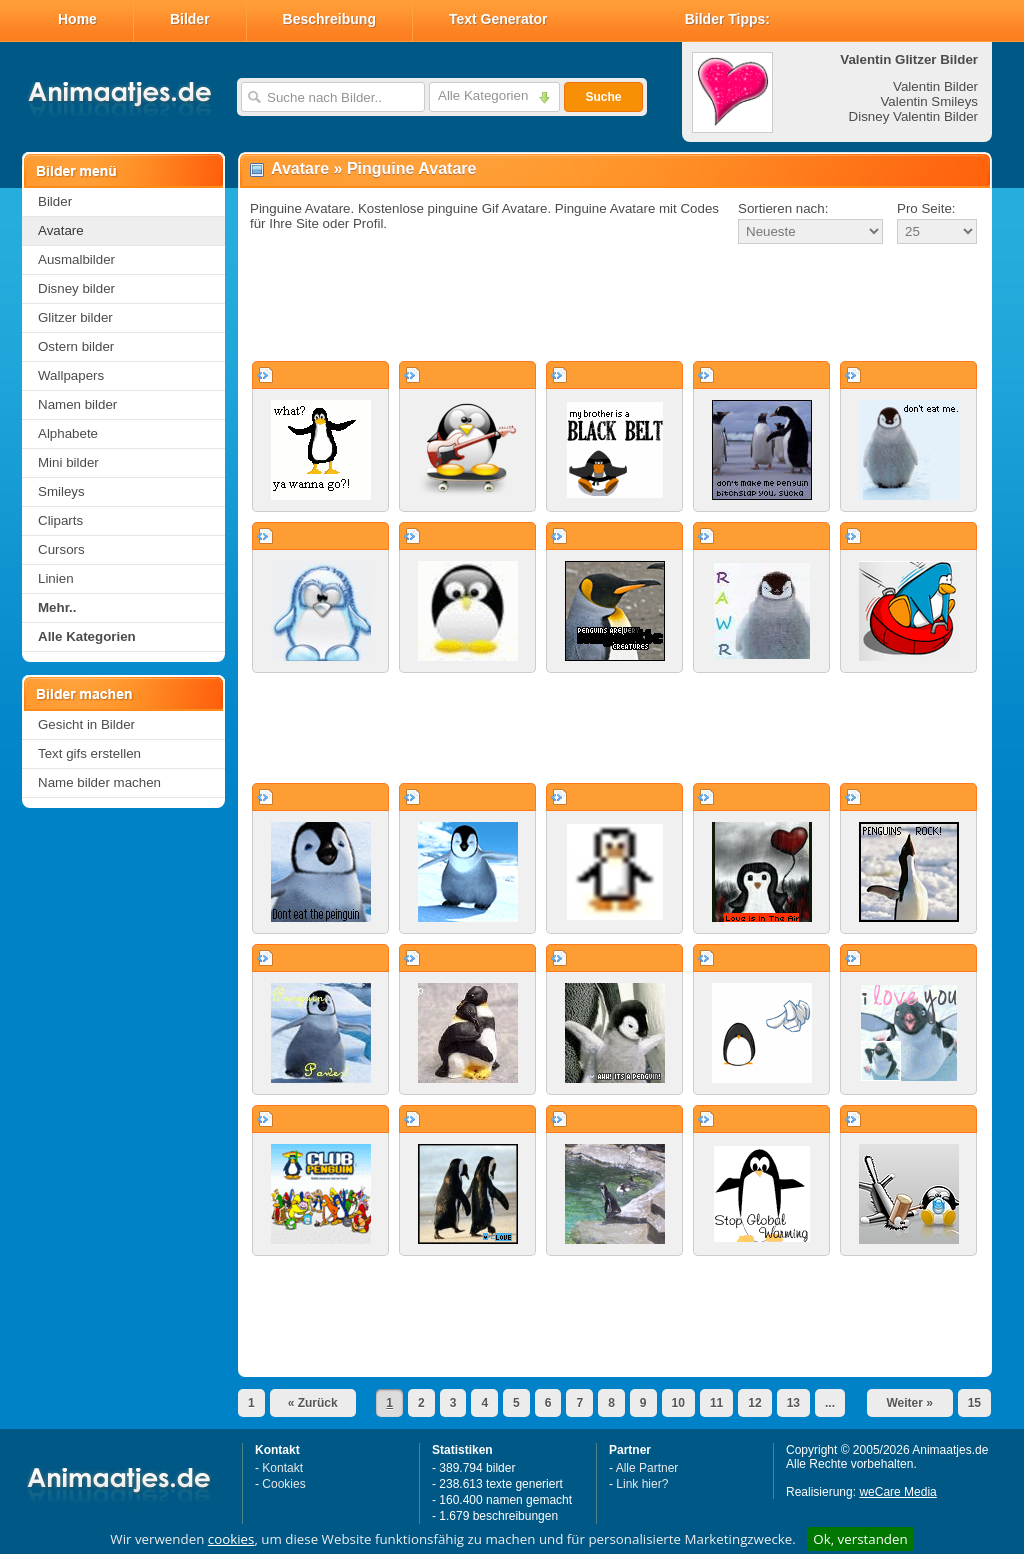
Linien (56, 578)
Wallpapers (71, 375)
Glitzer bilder (75, 317)
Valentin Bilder (935, 86)
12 (754, 1403)
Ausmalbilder (76, 259)
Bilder (190, 19)
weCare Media (897, 1492)
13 (793, 1403)
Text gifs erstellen (89, 753)
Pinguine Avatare (412, 168)
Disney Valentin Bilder (913, 116)
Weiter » (909, 1403)
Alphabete (68, 433)
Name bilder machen (99, 782)
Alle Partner (647, 1468)
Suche (603, 97)
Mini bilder (68, 462)
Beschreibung (329, 19)
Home (77, 19)
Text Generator (498, 19)
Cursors (61, 549)
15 (974, 1403)
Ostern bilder (76, 346)
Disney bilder (76, 288)
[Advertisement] (615, 304)
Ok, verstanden (860, 1539)
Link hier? (642, 1484)
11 (716, 1403)
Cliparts (60, 520)
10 (678, 1403)
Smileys (61, 491)
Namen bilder (77, 404)
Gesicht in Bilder (86, 724)
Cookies (283, 1484)
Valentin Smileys (929, 101)
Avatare (61, 230)
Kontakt (282, 1468)
